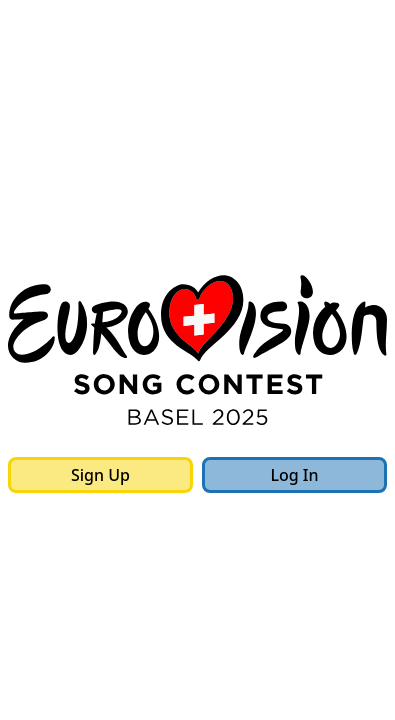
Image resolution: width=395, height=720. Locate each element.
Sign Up (100, 475)
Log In (294, 475)
